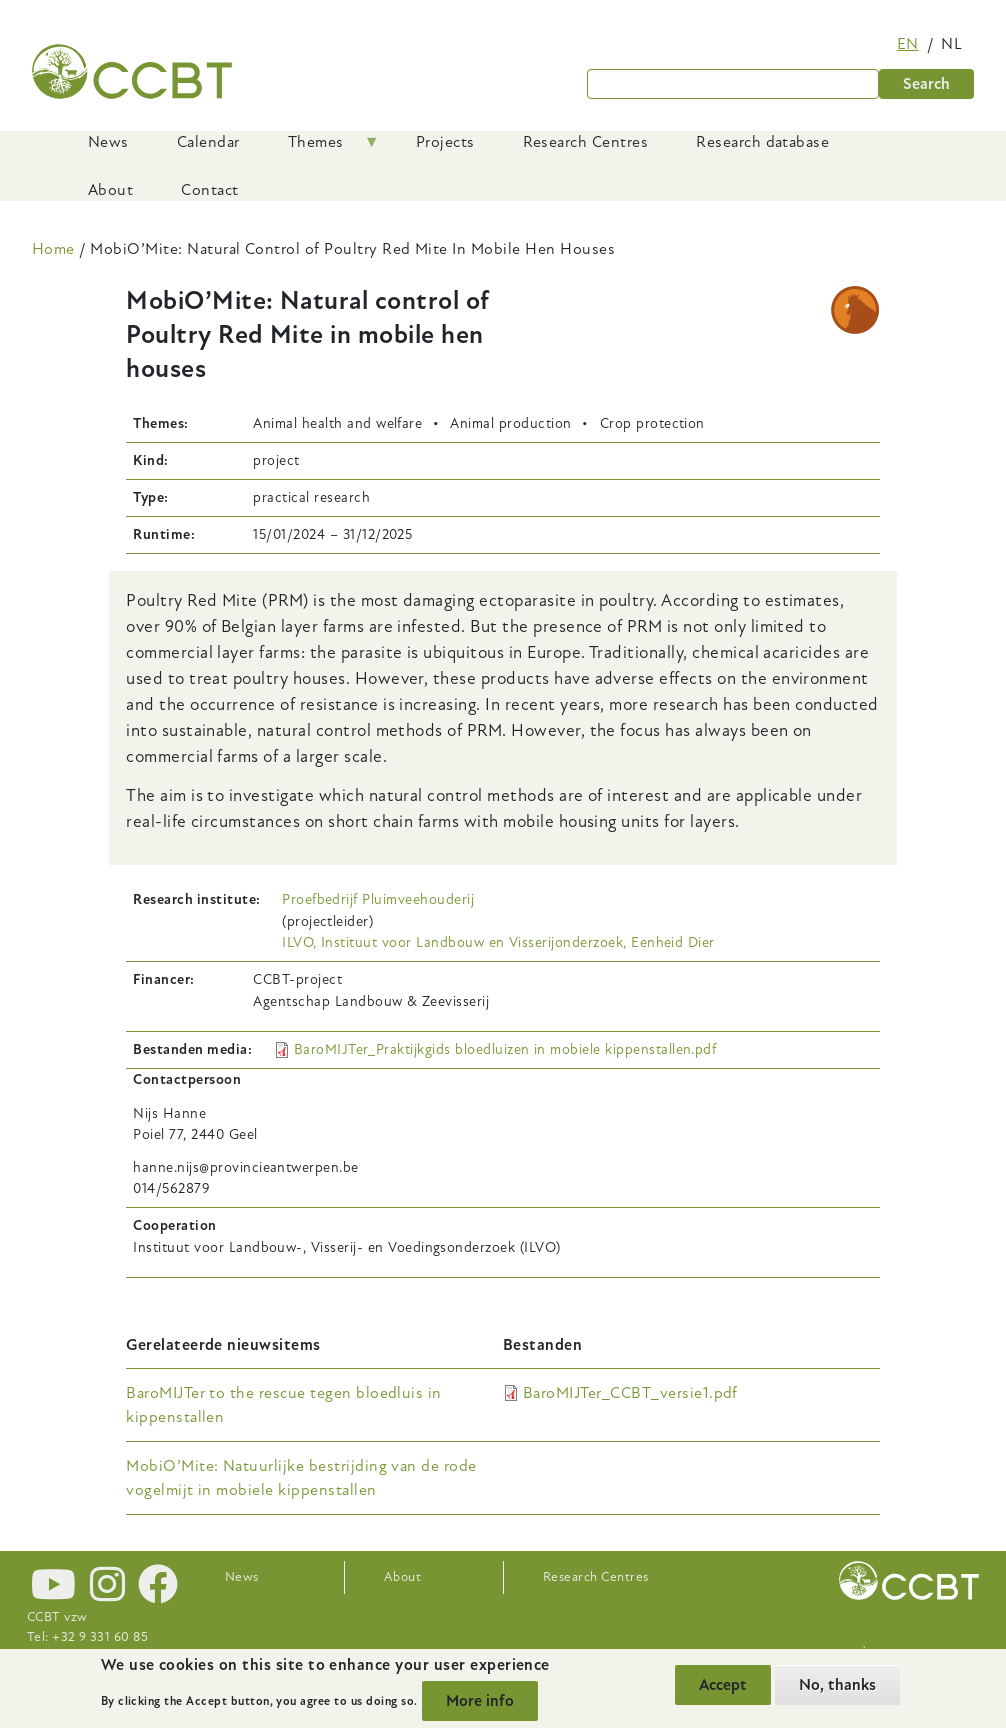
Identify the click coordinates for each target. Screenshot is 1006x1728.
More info (480, 1701)
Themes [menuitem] (322, 149)
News (242, 1577)
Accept (723, 1685)
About (402, 1577)
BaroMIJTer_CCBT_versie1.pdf (630, 1393)
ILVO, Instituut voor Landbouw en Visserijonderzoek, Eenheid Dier (498, 942)
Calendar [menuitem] (208, 142)
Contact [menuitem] (209, 190)
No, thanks (837, 1685)
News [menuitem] (108, 142)
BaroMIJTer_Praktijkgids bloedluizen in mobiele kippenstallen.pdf (505, 1049)
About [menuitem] (110, 190)
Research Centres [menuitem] (586, 142)
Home (53, 249)
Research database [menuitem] (762, 142)
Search (926, 84)
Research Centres (596, 1577)
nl (951, 44)
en (908, 44)
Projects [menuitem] (445, 142)
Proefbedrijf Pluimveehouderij (378, 899)
